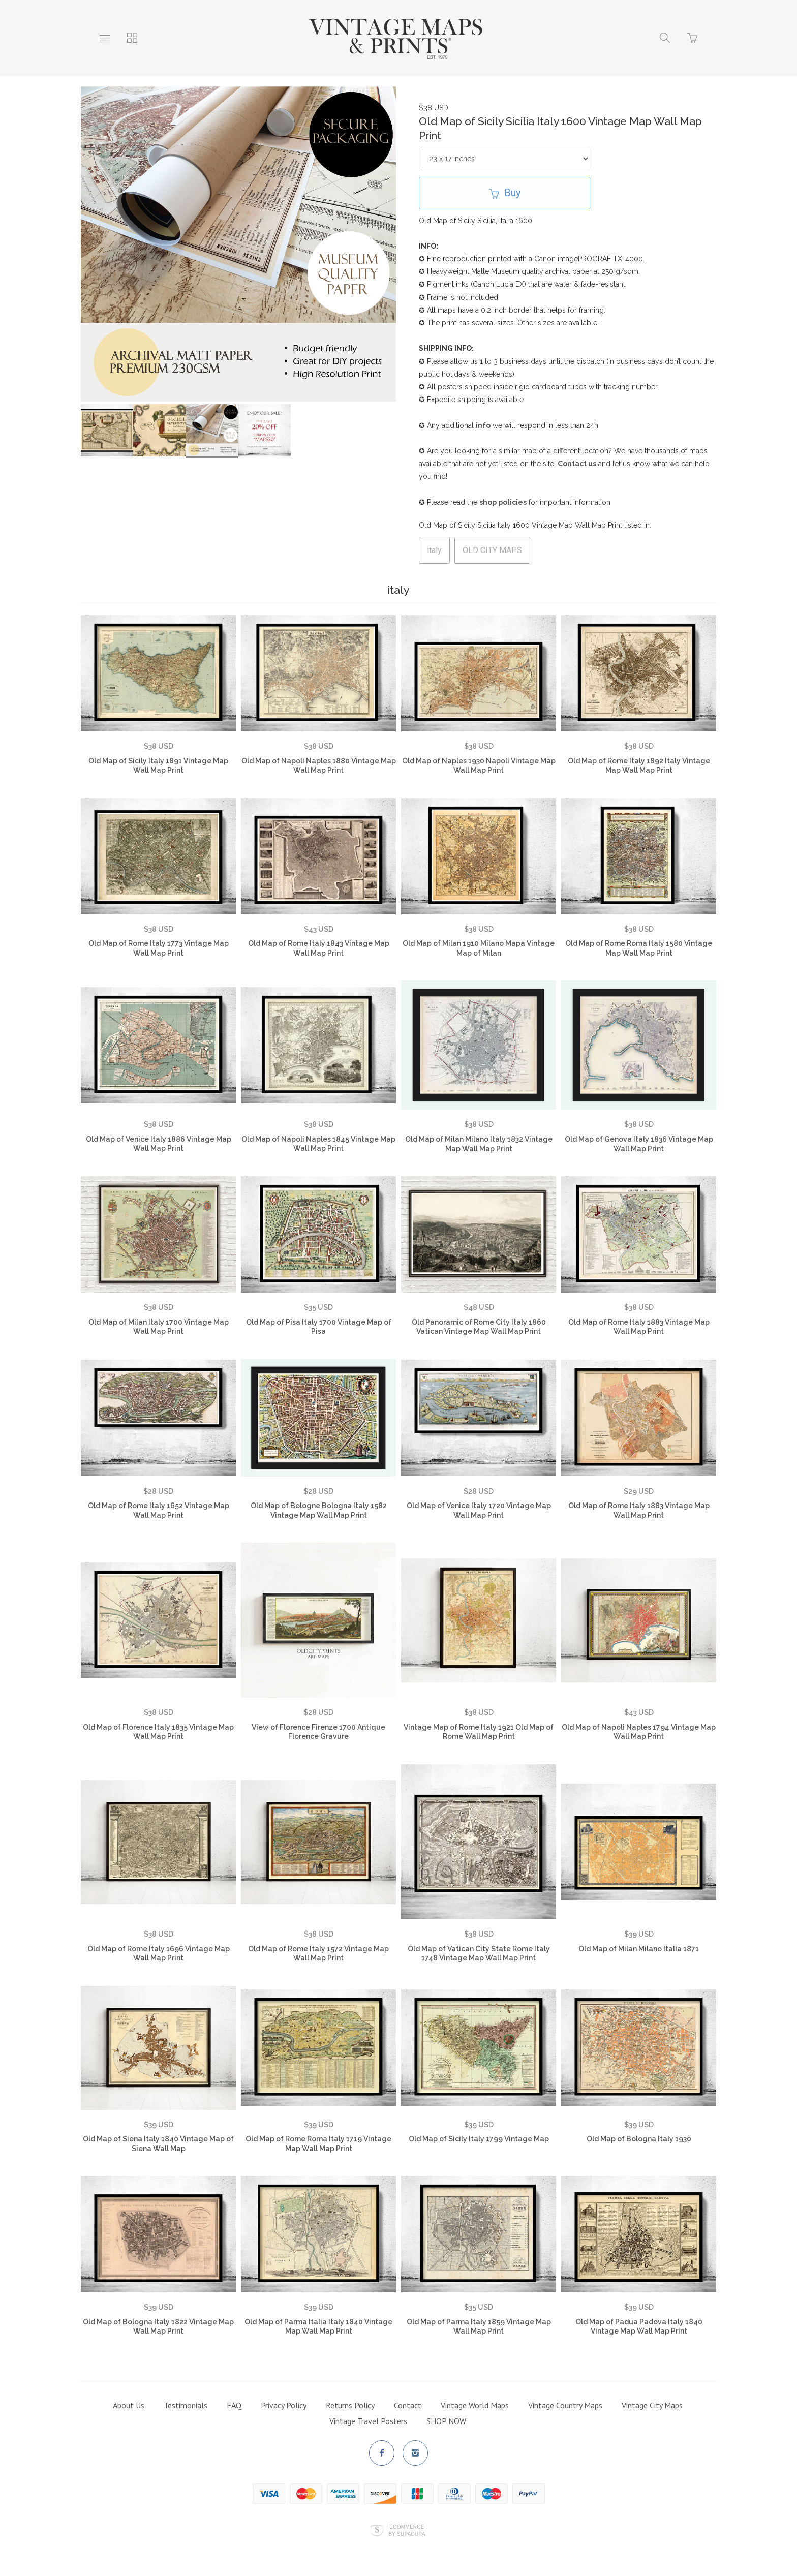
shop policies (503, 502)
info (483, 425)
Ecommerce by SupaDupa (406, 2530)
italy (434, 550)
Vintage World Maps (475, 2405)
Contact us (577, 463)
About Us (128, 2405)
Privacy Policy (283, 2405)
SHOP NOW (446, 2421)
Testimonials (185, 2405)
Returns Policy (350, 2405)
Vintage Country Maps (565, 2405)
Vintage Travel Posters (368, 2421)
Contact (407, 2405)
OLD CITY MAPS (492, 550)
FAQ (234, 2405)
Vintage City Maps (652, 2405)
